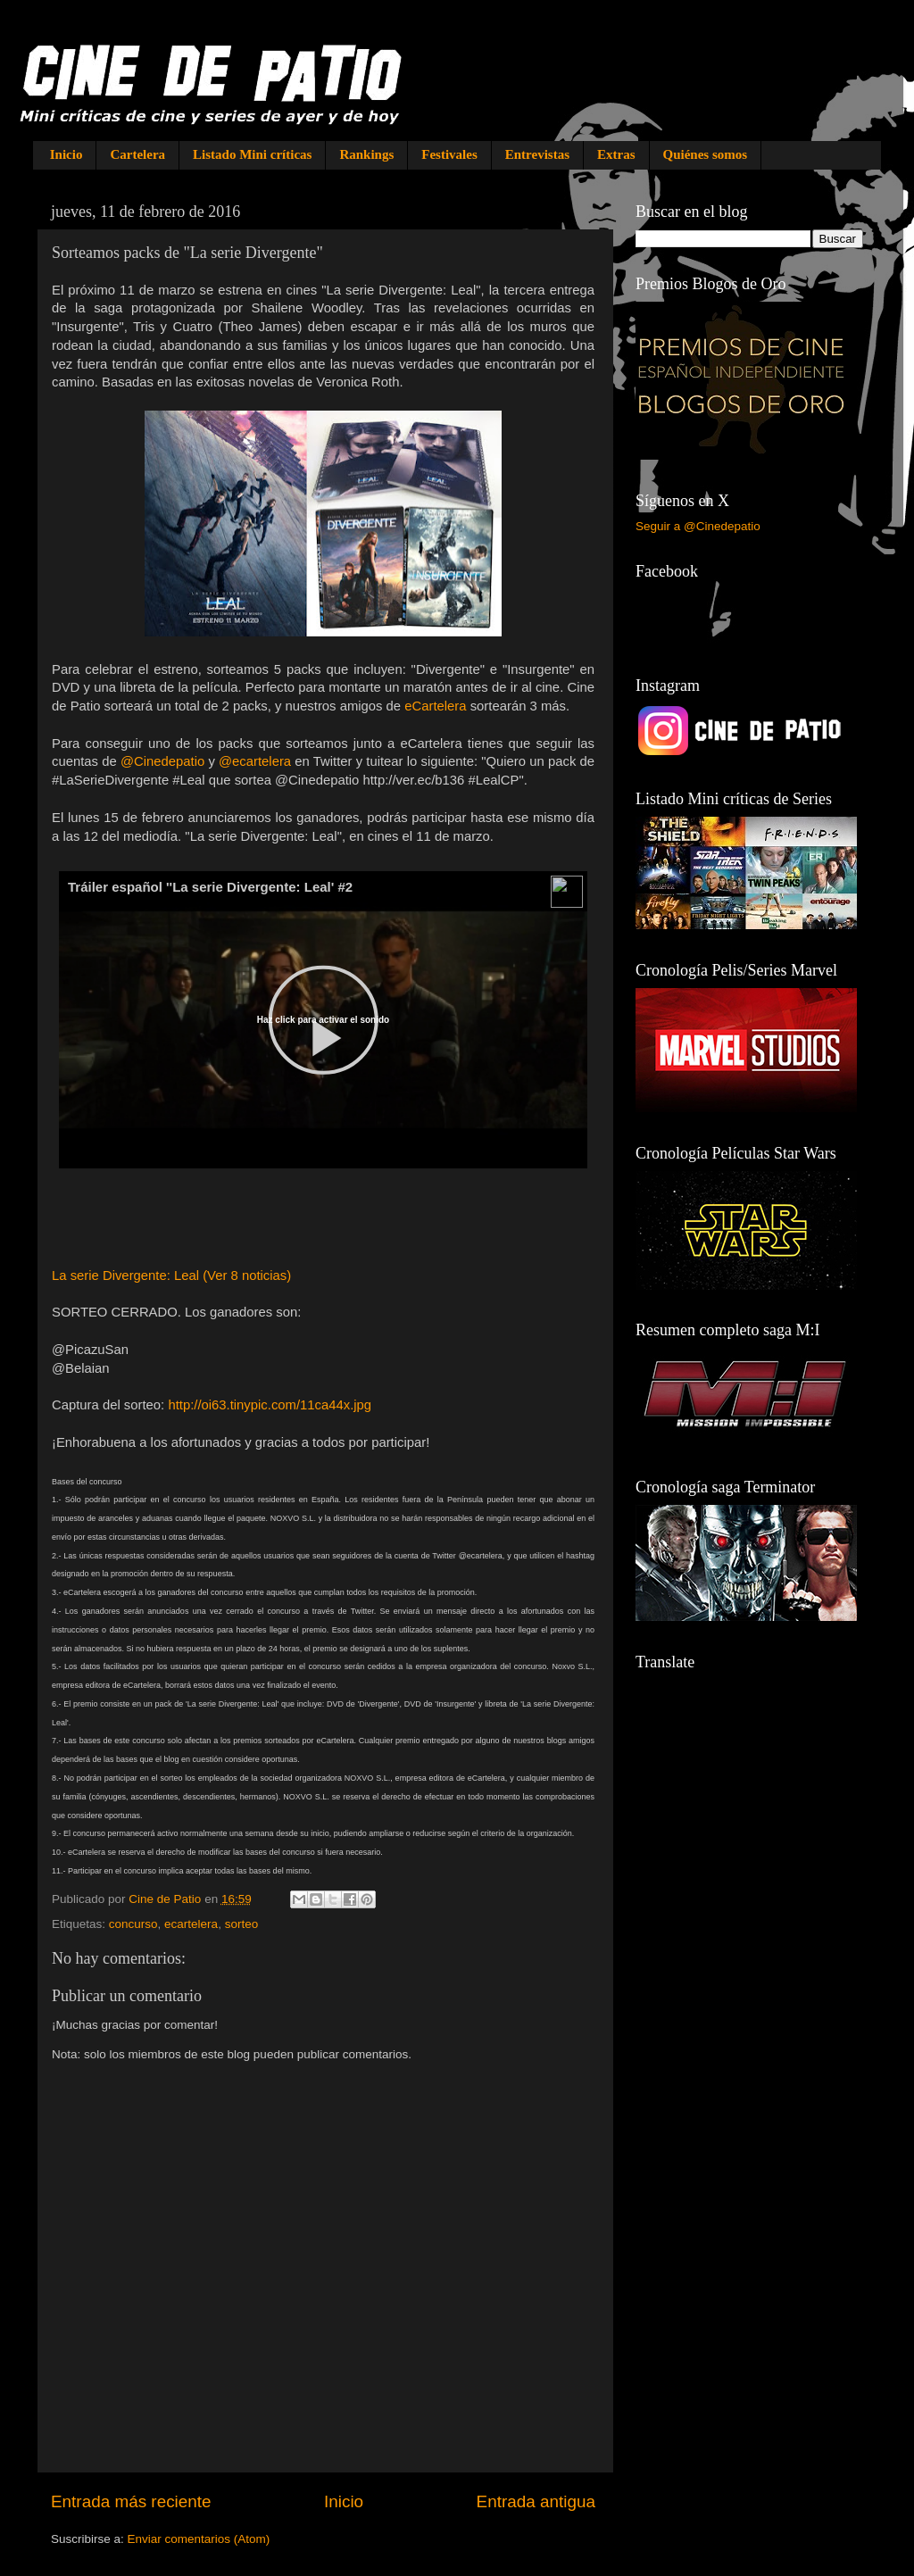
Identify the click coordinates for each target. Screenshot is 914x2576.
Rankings (366, 154)
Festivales (449, 154)
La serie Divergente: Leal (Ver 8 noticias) (171, 1275)
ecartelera (191, 1924)
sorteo (242, 1924)
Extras (616, 154)
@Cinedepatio (162, 761)
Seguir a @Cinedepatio (698, 526)
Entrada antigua (536, 2501)
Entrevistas (537, 154)
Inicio (66, 154)
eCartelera (435, 706)
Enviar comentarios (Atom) (199, 2539)
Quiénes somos (705, 154)
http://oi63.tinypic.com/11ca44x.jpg (269, 1405)
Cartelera (137, 154)
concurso (133, 1924)
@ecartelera (255, 761)
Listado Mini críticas (252, 154)
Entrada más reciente (131, 2501)
